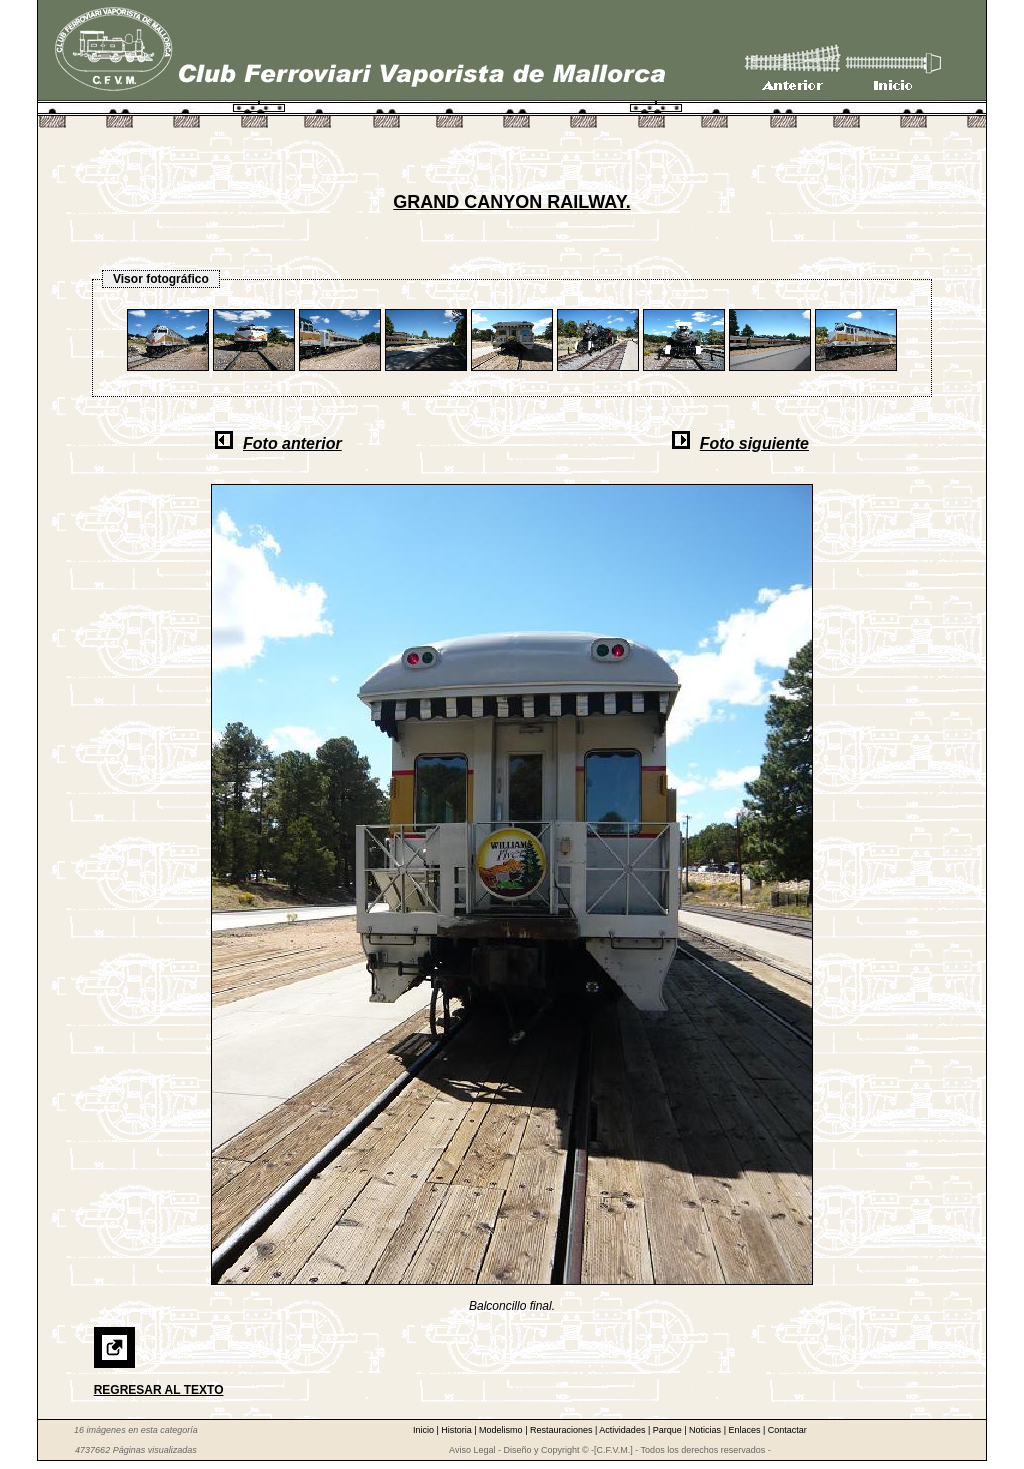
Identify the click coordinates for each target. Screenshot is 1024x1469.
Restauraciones (562, 1430)
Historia (457, 1430)
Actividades (623, 1430)
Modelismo (502, 1430)
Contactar (787, 1430)
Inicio (425, 1430)
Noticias (706, 1430)
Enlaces (745, 1430)
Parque (669, 1430)
